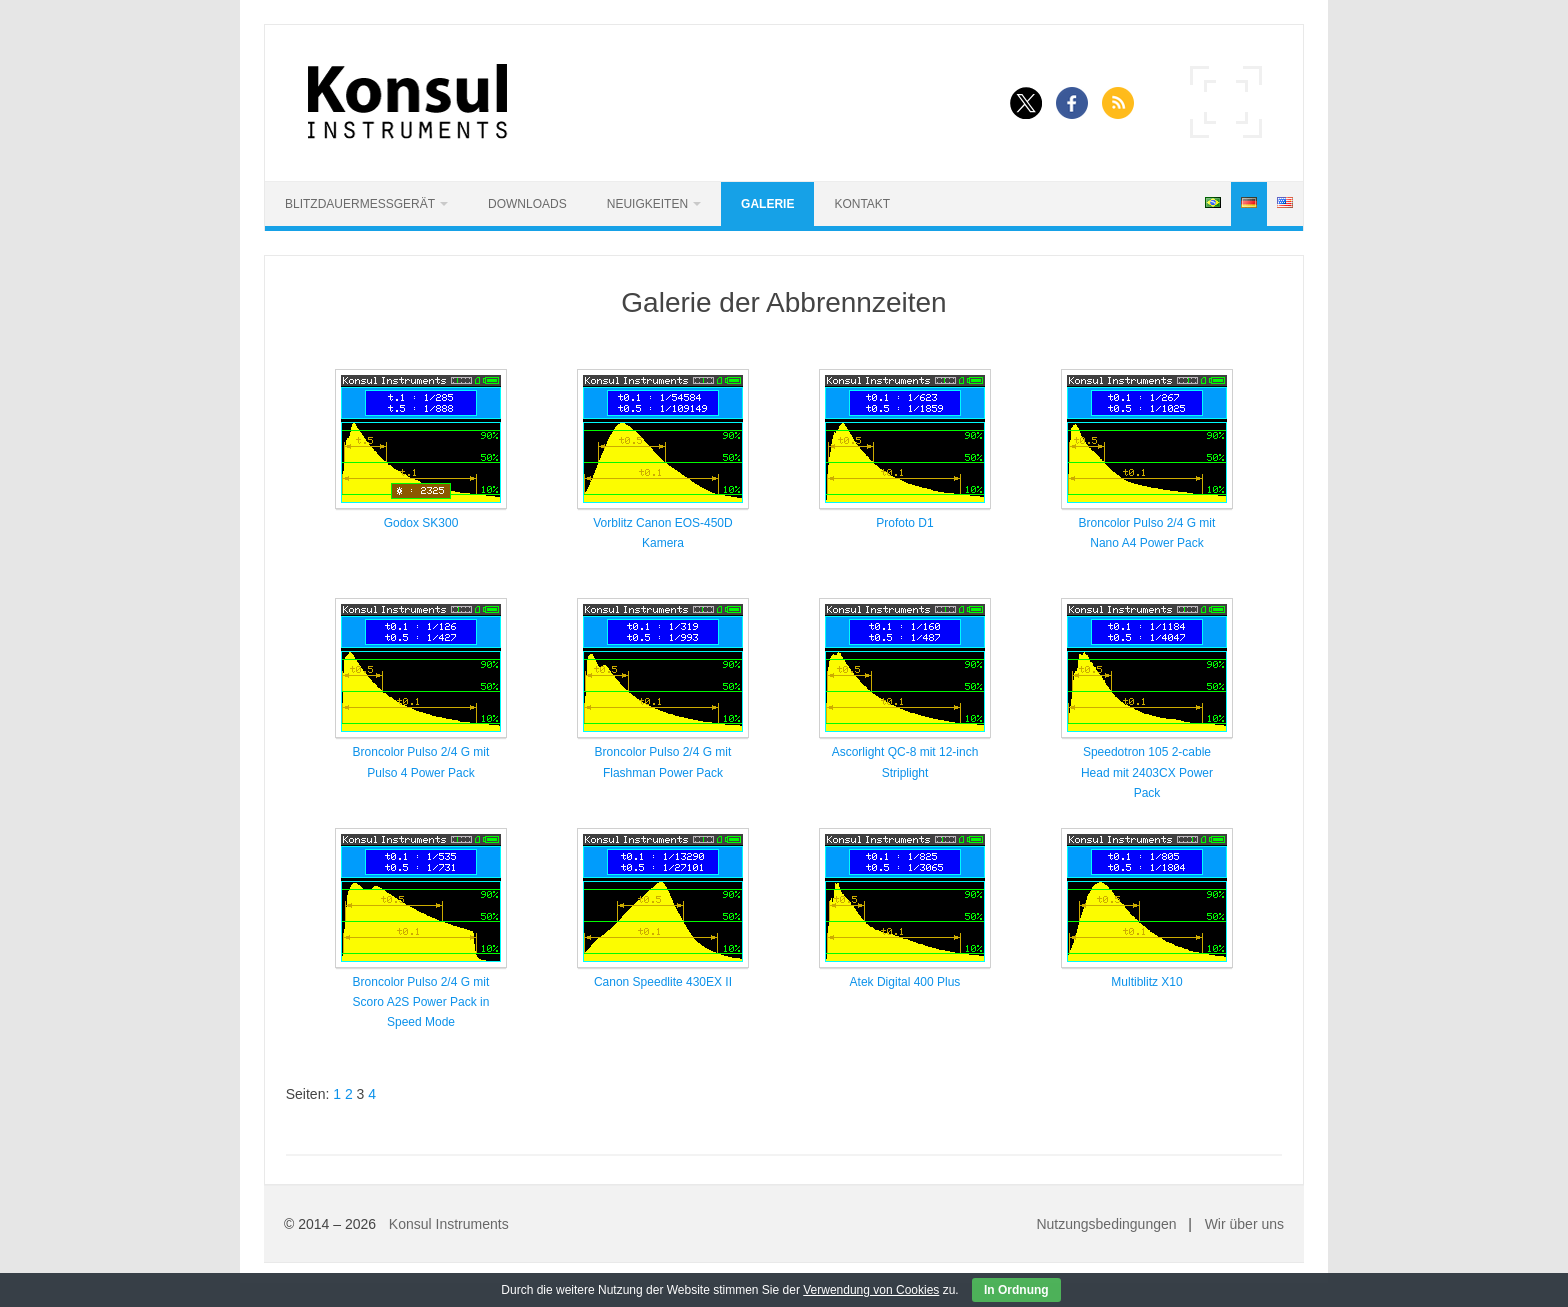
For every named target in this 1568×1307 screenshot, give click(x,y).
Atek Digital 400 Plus (905, 982)
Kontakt (862, 204)
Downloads (527, 204)
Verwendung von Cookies (871, 1290)
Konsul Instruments (449, 1224)
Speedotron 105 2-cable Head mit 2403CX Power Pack (1147, 772)
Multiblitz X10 (1146, 982)
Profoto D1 (904, 523)
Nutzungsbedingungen (1106, 1224)
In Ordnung (1016, 1290)
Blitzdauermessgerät (360, 204)
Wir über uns (1244, 1224)
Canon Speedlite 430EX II (663, 982)
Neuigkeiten (647, 204)
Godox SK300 (421, 523)
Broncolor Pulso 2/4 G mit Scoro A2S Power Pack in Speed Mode (421, 1002)
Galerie (767, 204)
